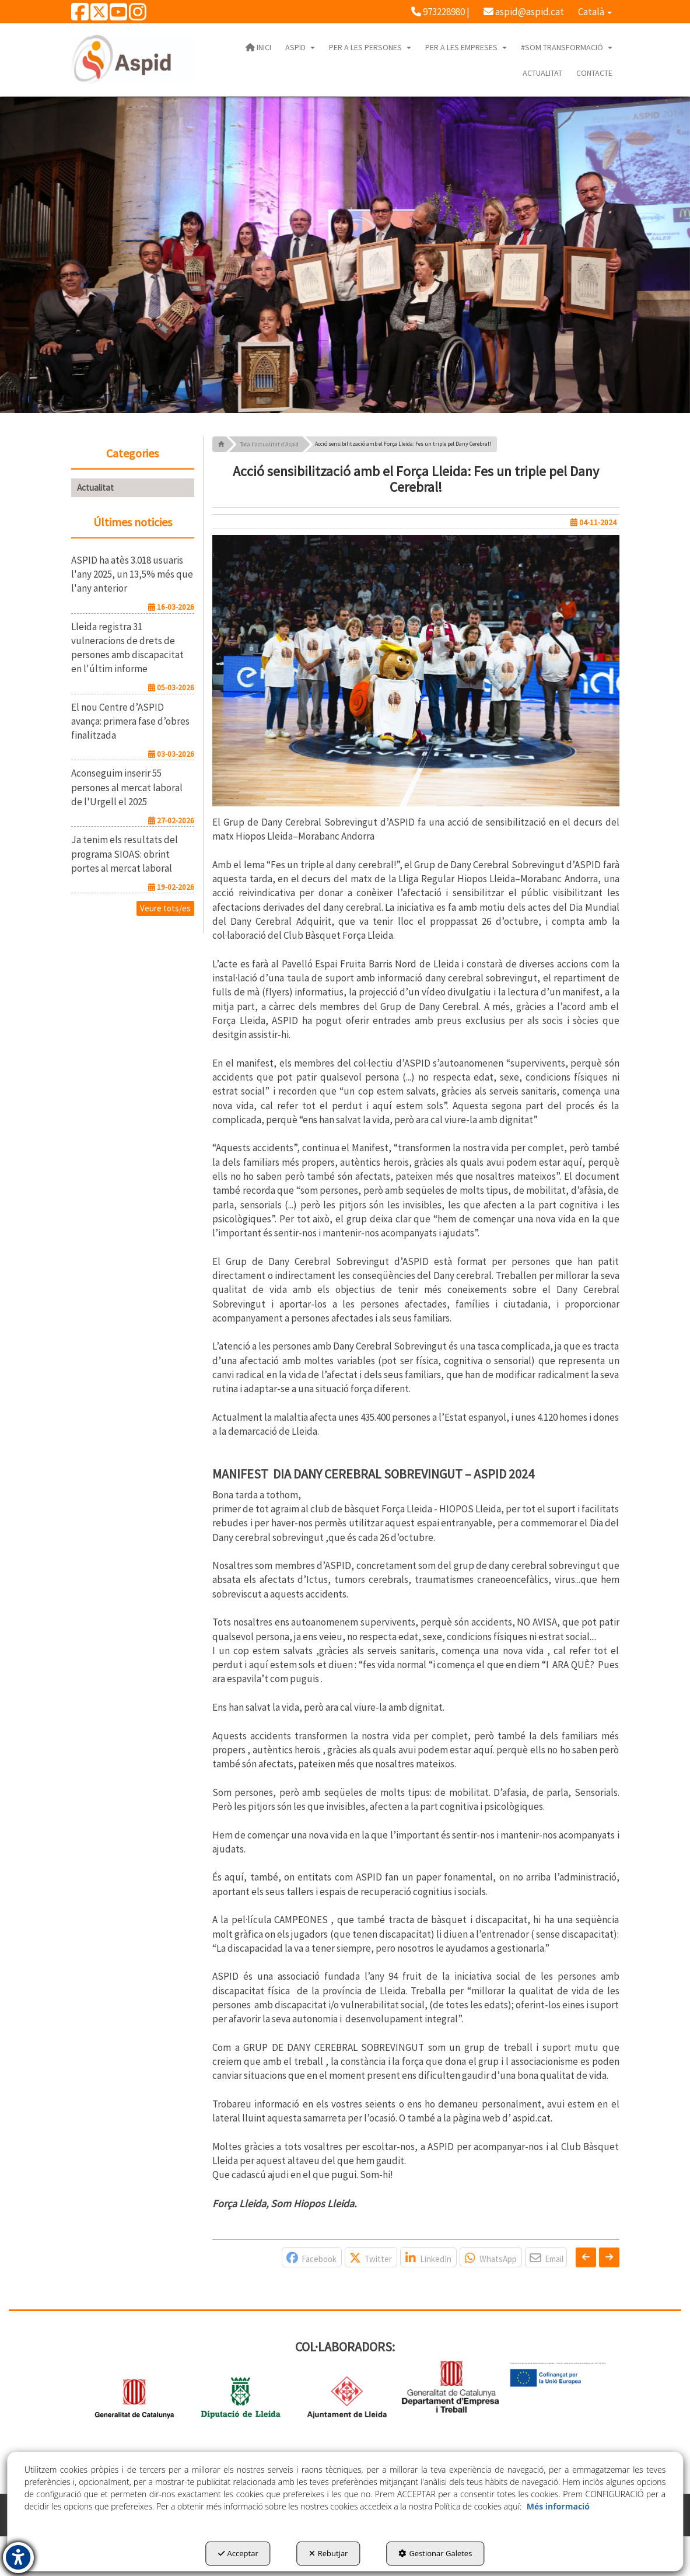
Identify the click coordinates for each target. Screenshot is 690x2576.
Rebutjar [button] (328, 2553)
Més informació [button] (558, 2506)
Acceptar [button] (238, 2553)
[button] (80, 15)
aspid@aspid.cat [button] (524, 11)
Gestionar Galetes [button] (435, 2553)
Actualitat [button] (95, 487)
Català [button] (595, 11)
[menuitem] (440, 11)
